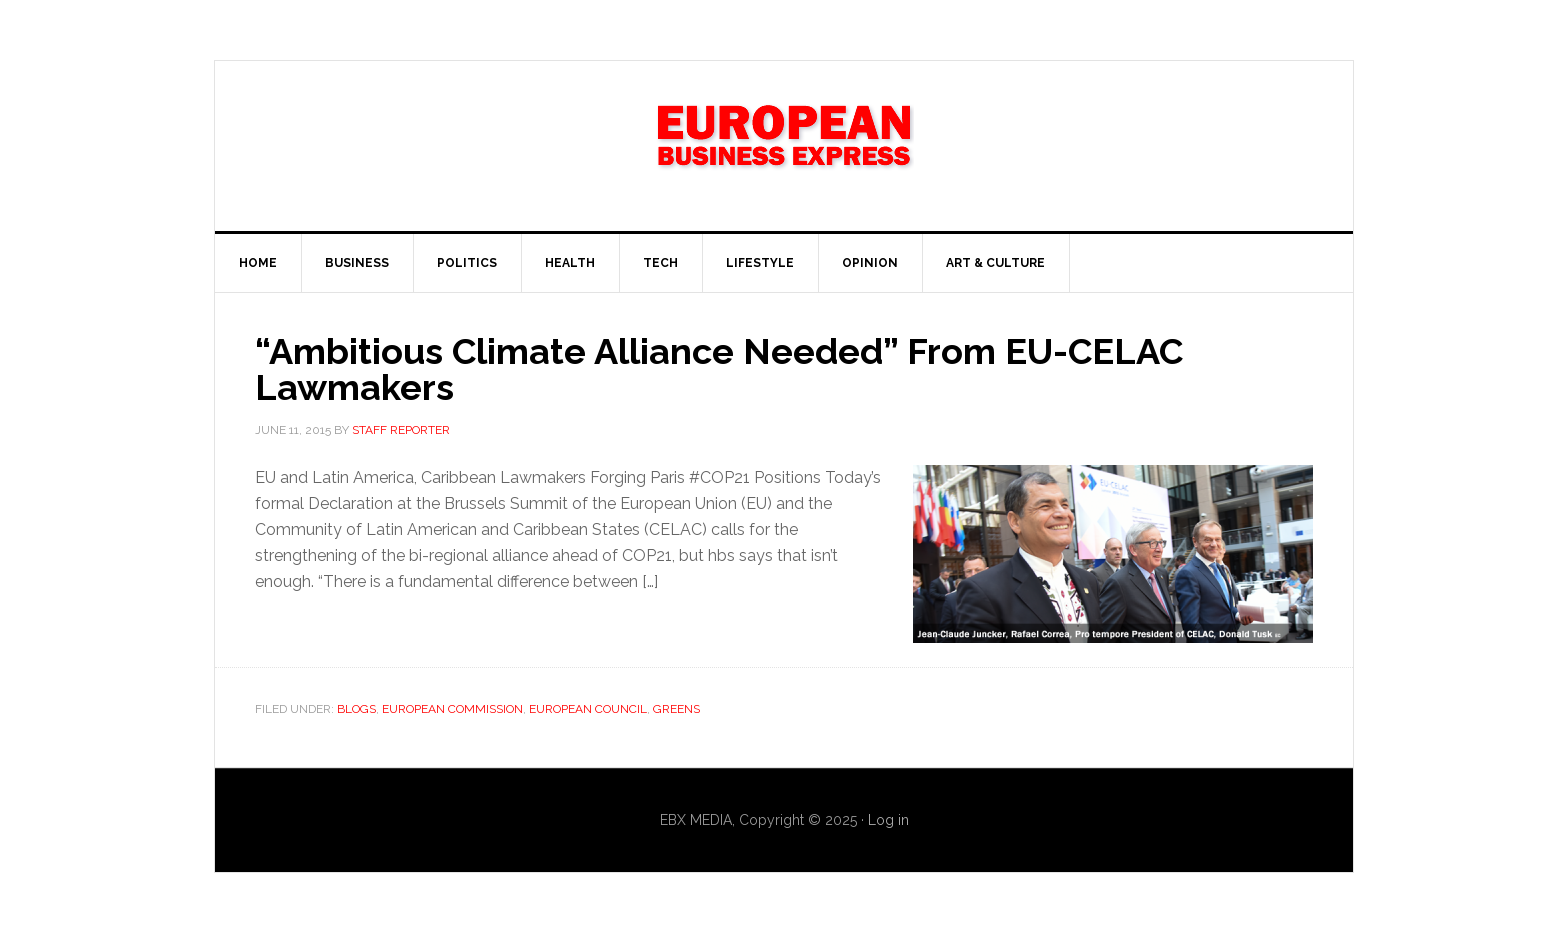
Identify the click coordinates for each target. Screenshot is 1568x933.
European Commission (452, 709)
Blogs (356, 709)
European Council (588, 709)
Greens (676, 709)
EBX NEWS (784, 146)
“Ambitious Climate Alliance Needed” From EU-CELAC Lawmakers (719, 369)
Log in (888, 820)
